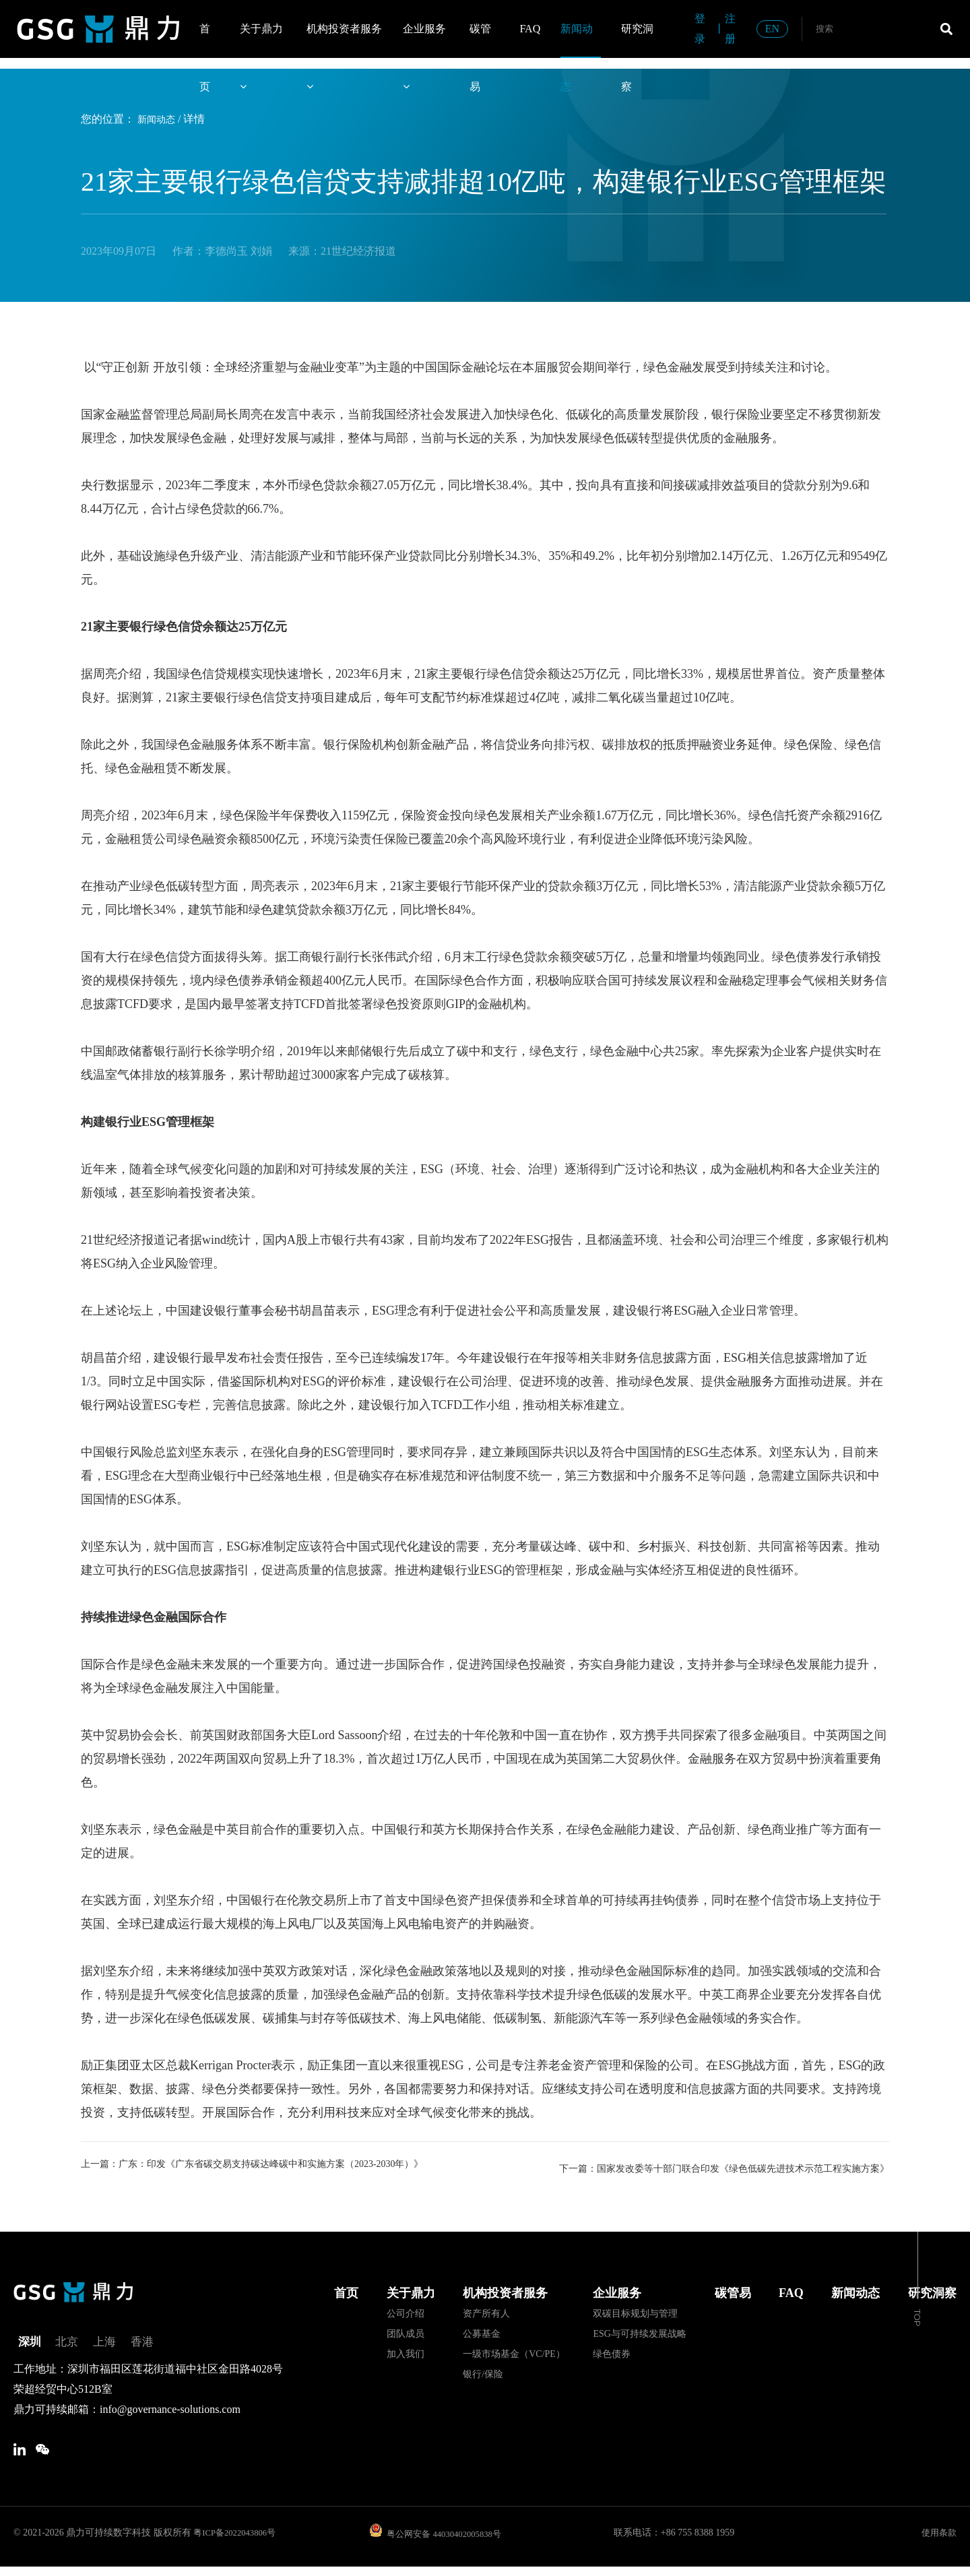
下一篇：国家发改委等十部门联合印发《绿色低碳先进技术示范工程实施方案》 (707, 2165)
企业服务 (424, 40)
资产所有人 (486, 2311)
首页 (204, 40)
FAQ (529, 28)
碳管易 (480, 40)
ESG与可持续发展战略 (639, 2332)
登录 (699, 28)
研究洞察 (637, 40)
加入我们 (405, 2352)
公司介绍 (405, 2311)
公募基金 (481, 2332)
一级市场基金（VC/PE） (514, 2352)
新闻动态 (576, 40)
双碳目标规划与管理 (635, 2311)
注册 (730, 28)
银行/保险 (483, 2372)
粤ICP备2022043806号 (238, 2541)
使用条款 (938, 2541)
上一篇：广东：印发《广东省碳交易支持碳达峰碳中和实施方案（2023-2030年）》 (263, 2165)
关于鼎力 (261, 40)
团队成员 (405, 2332)
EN (772, 28)
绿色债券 (611, 2352)
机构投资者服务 (344, 40)
